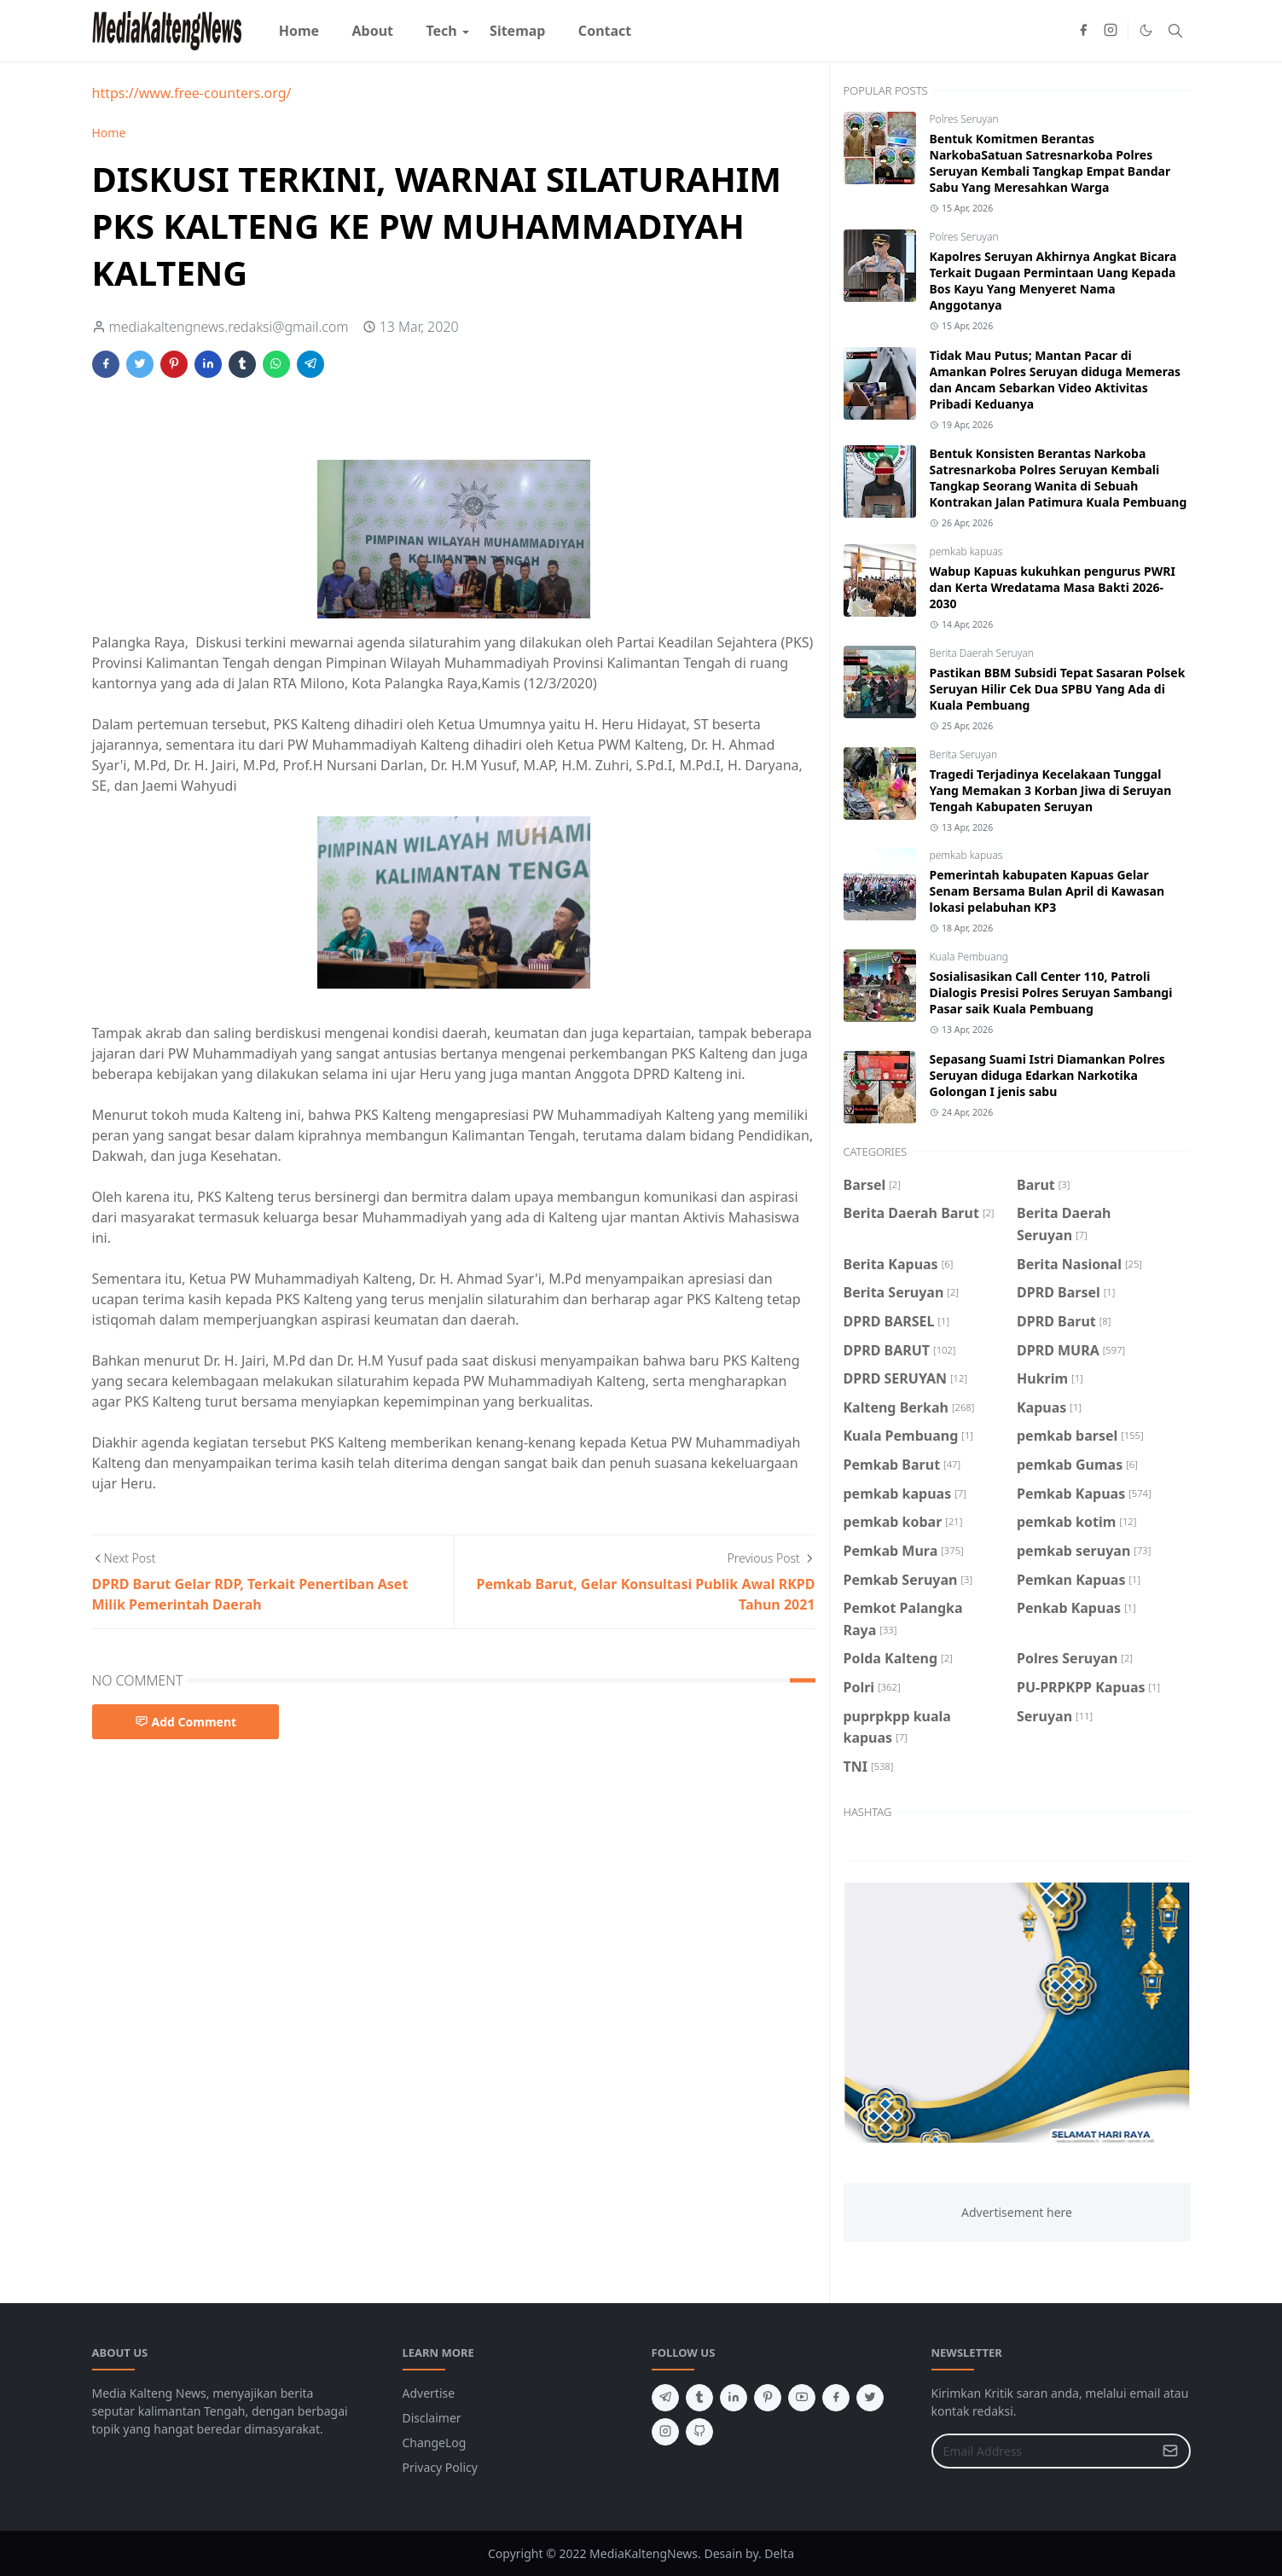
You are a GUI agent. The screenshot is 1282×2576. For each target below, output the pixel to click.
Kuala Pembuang (969, 956)
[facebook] (1083, 30)
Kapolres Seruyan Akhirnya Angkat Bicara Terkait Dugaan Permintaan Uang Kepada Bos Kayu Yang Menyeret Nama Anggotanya (1053, 280)
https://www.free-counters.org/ (192, 93)
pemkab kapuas (966, 551)
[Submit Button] (1170, 2451)
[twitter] (870, 2397)
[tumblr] (699, 2397)
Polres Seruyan (964, 119)
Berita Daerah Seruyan (982, 653)
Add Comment (186, 1722)
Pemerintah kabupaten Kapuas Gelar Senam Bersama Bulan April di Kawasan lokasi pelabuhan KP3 (1047, 891)
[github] (699, 2431)
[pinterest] (767, 2397)
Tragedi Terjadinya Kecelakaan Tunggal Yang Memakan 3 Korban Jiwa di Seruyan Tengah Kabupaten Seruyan (1051, 790)
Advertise (429, 2393)
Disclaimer (432, 2418)
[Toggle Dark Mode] (1146, 30)
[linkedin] (733, 2397)
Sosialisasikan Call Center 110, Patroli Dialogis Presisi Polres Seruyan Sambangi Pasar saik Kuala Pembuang (1051, 992)
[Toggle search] (1175, 30)
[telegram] (665, 2397)
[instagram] (1110, 30)
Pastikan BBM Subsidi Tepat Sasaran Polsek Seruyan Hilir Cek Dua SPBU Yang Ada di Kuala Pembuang (1058, 688)
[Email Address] (1042, 2451)
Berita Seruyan (964, 754)
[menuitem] (299, 30)
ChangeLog (435, 2442)
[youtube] (801, 2397)
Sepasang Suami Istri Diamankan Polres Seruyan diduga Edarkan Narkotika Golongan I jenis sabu (1047, 1075)
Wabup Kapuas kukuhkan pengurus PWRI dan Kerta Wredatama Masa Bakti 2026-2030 (1052, 587)
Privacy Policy (440, 2467)
